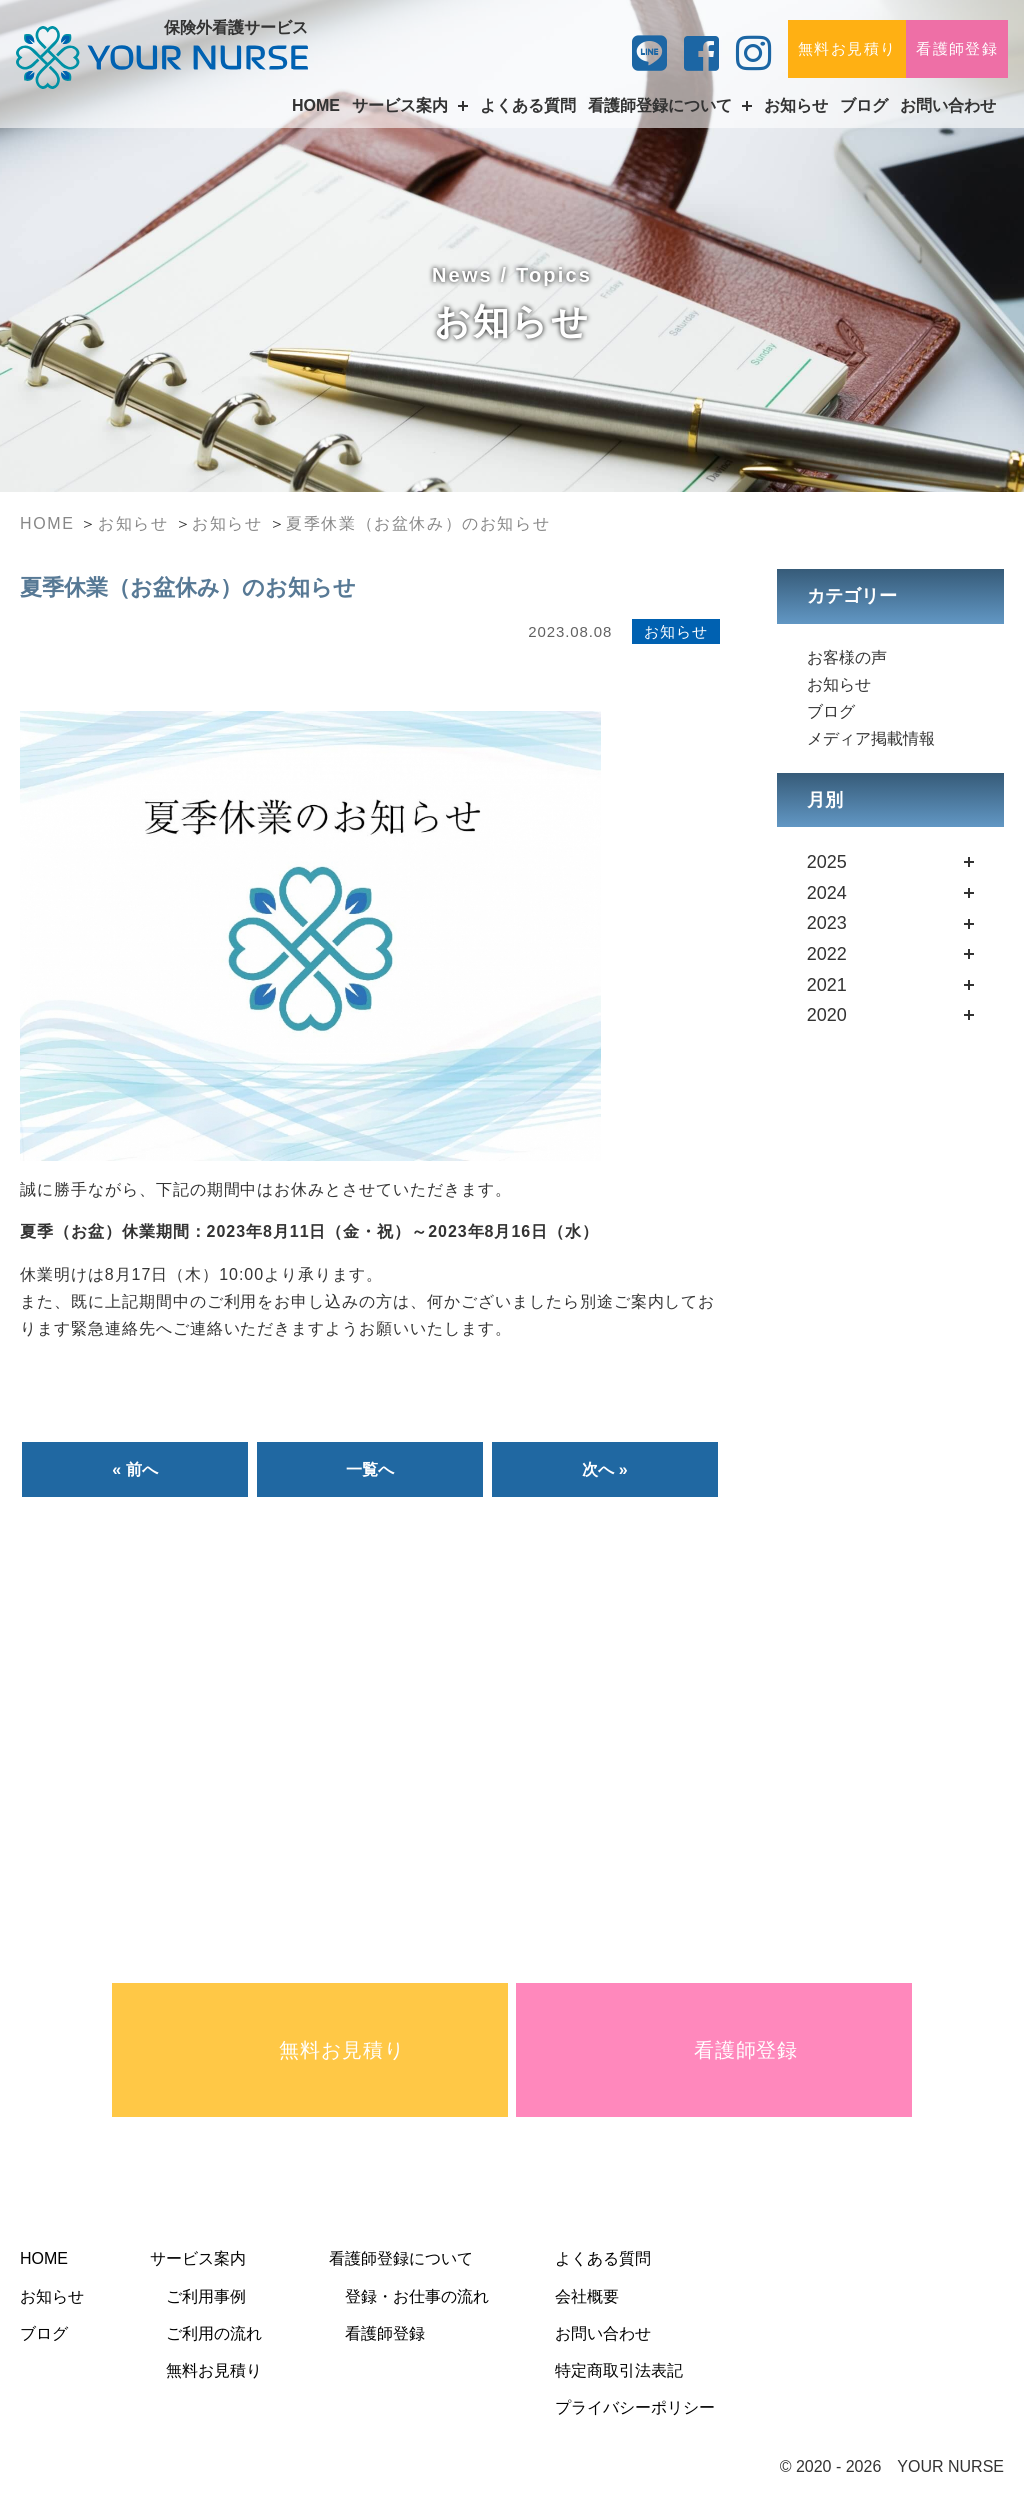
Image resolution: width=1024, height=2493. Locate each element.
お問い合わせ (948, 105)
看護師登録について (401, 2258)
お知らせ (796, 105)
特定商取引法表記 (619, 2370)
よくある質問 (528, 105)
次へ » (604, 1469)
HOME (316, 105)
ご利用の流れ (214, 2333)
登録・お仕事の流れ (417, 2296)
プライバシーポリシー (635, 2407)
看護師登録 (957, 48)
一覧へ (370, 1469)
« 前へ (134, 1469)
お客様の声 (847, 657)
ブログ (864, 105)
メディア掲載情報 (871, 738)
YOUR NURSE (950, 2466)
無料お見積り (847, 48)
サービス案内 (198, 2258)
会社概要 (587, 2296)
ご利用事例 (206, 2296)
